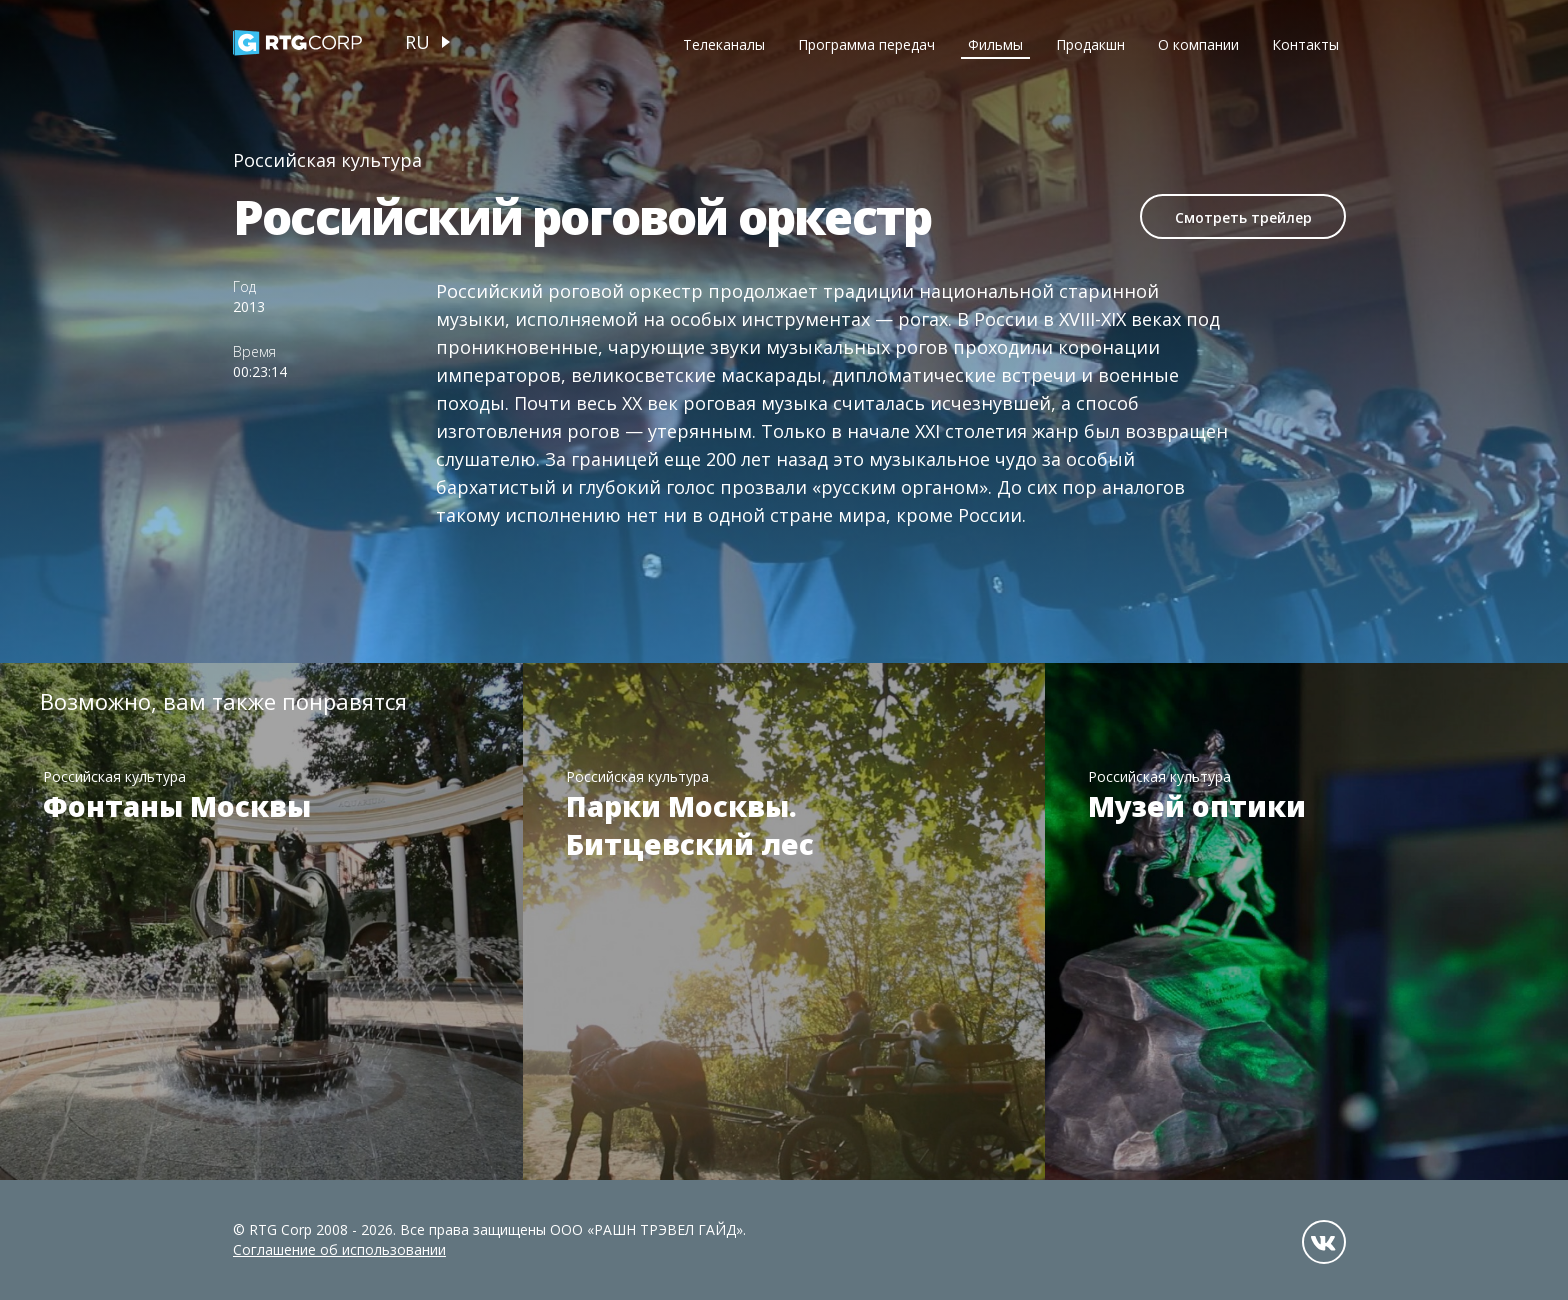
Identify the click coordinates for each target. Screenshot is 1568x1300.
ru (417, 42)
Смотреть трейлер (1243, 217)
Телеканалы (724, 44)
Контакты (1305, 44)
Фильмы (995, 44)
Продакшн (1090, 44)
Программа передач (866, 44)
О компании (1198, 44)
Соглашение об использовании (339, 1249)
